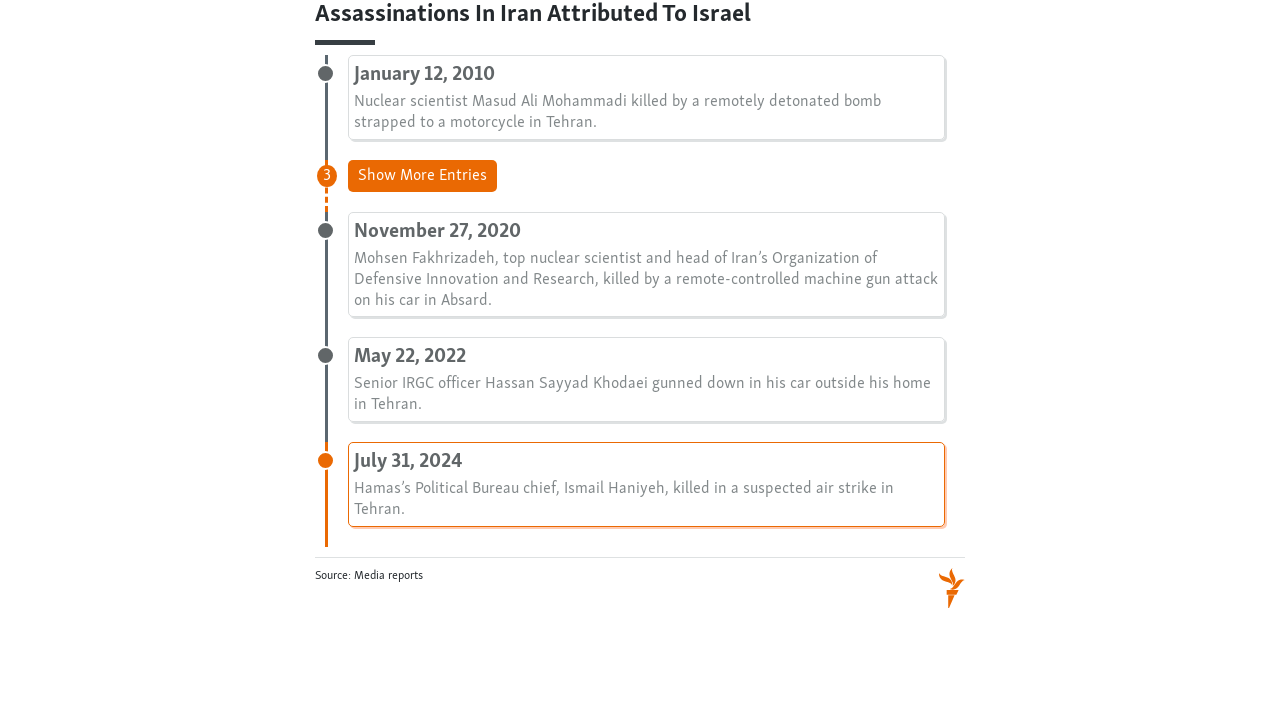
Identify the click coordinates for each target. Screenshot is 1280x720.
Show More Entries (422, 176)
